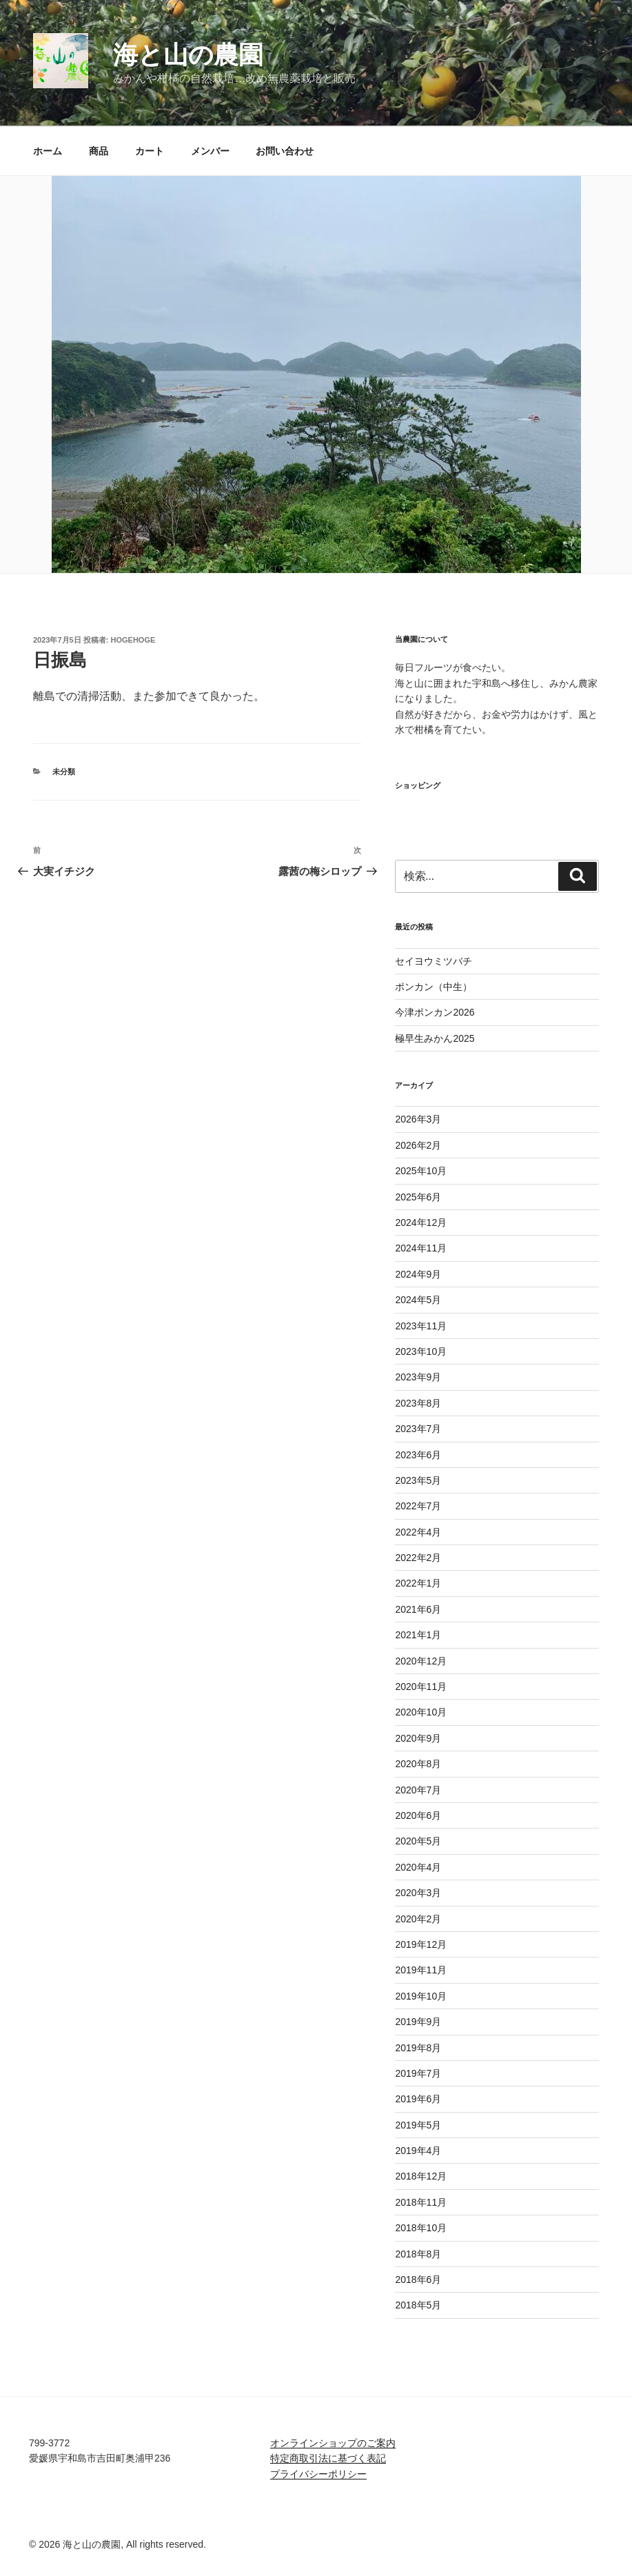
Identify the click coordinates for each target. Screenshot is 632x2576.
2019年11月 (421, 1969)
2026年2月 (418, 1145)
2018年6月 (418, 2279)
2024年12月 (421, 1222)
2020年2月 (418, 1918)
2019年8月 (418, 2047)
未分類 (63, 771)
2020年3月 (418, 1892)
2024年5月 (418, 1299)
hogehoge (133, 640)
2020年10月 (421, 1712)
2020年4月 (418, 1867)
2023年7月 (418, 1428)
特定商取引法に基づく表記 (328, 2458)
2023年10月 (421, 1351)
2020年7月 (418, 1789)
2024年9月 (418, 1274)
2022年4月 (418, 1532)
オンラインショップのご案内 (333, 2442)
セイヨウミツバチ (433, 961)
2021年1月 (418, 1634)
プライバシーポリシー (318, 2473)
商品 (98, 151)
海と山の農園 (188, 55)
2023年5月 (418, 1480)
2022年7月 (418, 1505)
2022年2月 (418, 1557)
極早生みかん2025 (434, 1038)
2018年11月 (421, 2202)
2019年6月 (418, 2098)
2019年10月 (421, 1996)
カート (149, 151)
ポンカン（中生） (433, 986)
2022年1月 (418, 1583)
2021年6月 (418, 1609)
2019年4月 (418, 2150)
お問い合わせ (285, 151)
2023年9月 (418, 1376)
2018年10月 (421, 2227)
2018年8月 (418, 2254)
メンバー (210, 151)
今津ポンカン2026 (434, 1012)
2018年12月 (421, 2176)
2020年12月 (421, 1661)
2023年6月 (418, 1454)
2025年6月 (418, 1197)
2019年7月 (418, 2073)
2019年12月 (421, 1944)
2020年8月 (418, 1763)
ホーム (47, 151)
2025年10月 (421, 1170)
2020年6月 (418, 1815)
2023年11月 (421, 1325)
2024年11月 (421, 1248)
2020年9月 (418, 1738)
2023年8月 (418, 1403)
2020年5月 (418, 1841)
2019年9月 (418, 2021)
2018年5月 (418, 2305)
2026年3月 (418, 1119)
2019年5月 (418, 2125)
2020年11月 (421, 1686)
